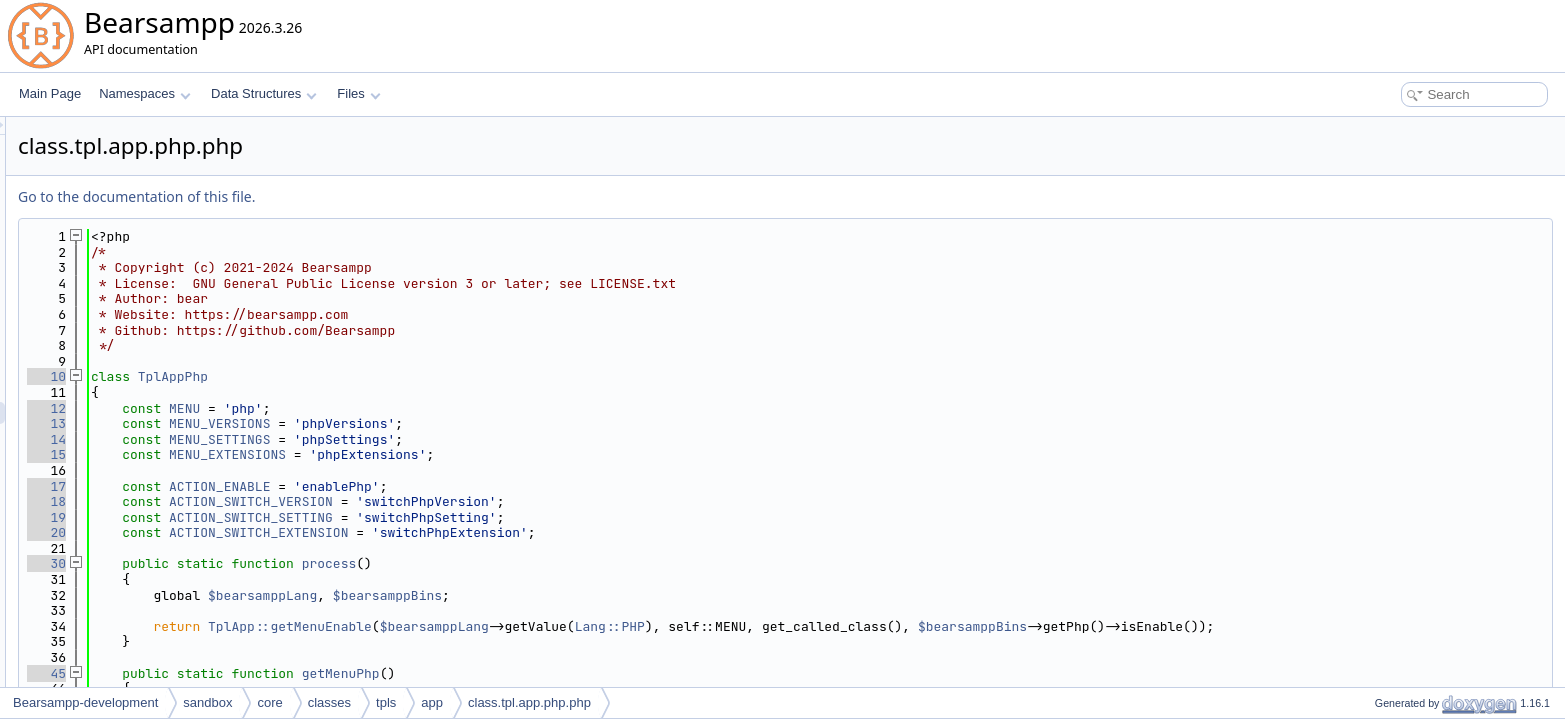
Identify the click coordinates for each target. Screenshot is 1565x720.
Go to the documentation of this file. (386, 196)
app (432, 702)
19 (296, 517)
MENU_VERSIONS (469, 423)
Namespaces (144, 93)
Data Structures (264, 93)
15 (296, 454)
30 (296, 563)
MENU (434, 408)
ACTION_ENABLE (469, 486)
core (269, 702)
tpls (386, 702)
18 (296, 501)
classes (329, 702)
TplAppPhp (423, 376)
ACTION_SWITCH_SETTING (501, 517)
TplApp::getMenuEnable (540, 626)
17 (296, 486)
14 (296, 439)
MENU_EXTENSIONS (477, 454)
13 (296, 423)
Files (358, 93)
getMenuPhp (591, 673)
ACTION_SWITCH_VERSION (501, 501)
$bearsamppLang (512, 595)
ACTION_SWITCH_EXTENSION (508, 532)
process (579, 563)
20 (296, 532)
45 (296, 673)
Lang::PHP (860, 626)
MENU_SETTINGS (469, 439)
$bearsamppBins (637, 595)
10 (296, 376)
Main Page (50, 93)
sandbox (207, 702)
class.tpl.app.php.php (529, 702)
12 (296, 408)
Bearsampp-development (85, 702)
